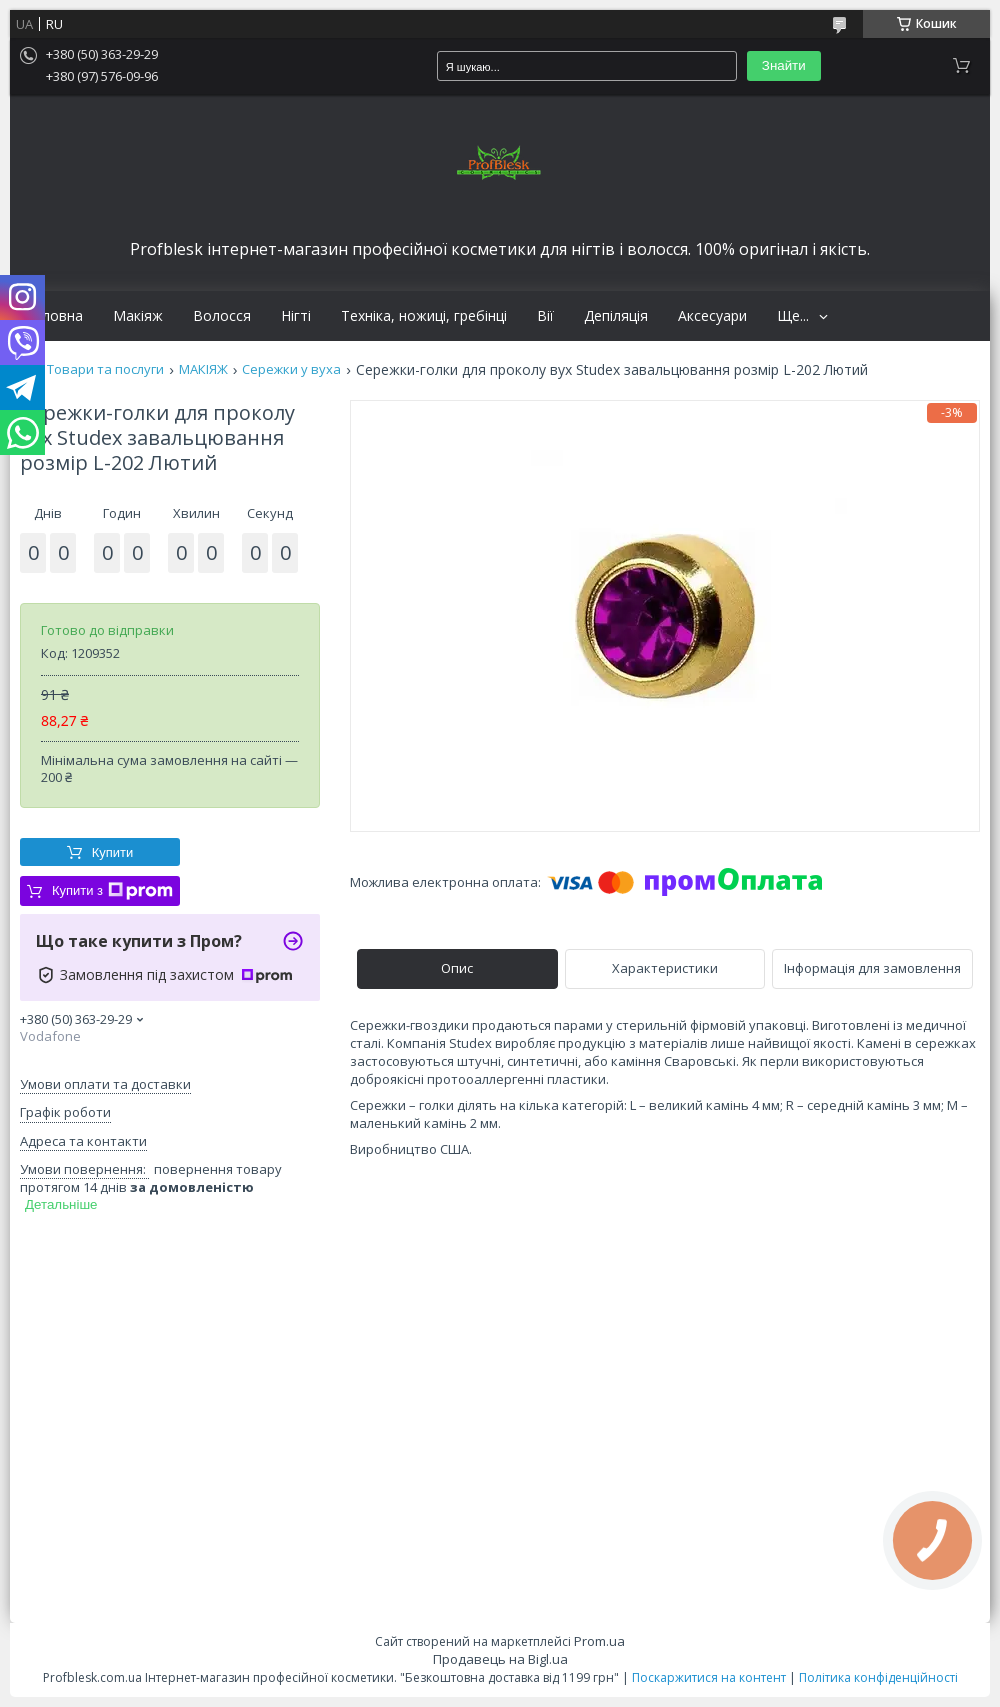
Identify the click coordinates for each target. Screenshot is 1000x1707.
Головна (54, 316)
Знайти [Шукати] (784, 65)
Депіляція (616, 316)
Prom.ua (599, 1641)
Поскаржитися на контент (709, 1677)
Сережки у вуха (291, 369)
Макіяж (138, 316)
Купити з (112, 891)
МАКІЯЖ (203, 369)
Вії (545, 316)
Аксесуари (712, 316)
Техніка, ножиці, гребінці (424, 316)
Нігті (296, 316)
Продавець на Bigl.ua (500, 1659)
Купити (113, 852)
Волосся (222, 316)
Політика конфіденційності (878, 1677)
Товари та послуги (105, 369)
